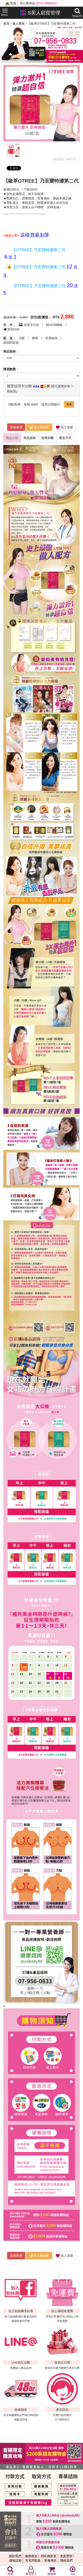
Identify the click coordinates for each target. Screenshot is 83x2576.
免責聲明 (66, 2556)
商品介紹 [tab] (12, 438)
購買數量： (11, 369)
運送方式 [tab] (65, 438)
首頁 (11, 3)
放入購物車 (39, 427)
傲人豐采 (19, 23)
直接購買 (16, 427)
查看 (69, 404)
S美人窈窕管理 (40, 12)
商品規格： (11, 351)
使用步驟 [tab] (47, 438)
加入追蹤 (64, 427)
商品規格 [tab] (29, 438)
